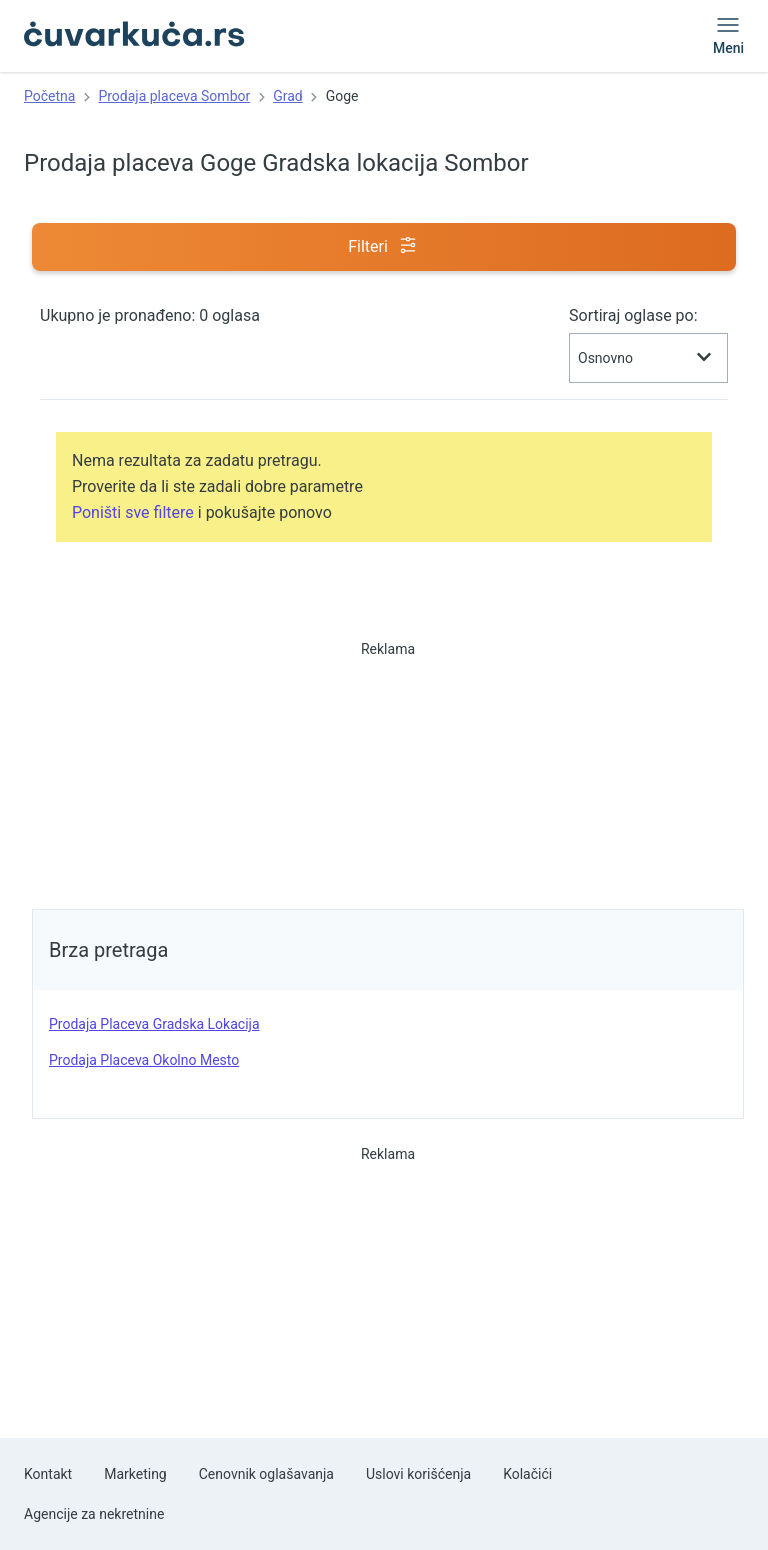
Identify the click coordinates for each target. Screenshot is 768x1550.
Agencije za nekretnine (94, 1514)
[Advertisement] (388, 769)
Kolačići (527, 1474)
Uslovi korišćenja (418, 1474)
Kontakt (48, 1474)
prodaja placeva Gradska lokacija (154, 1024)
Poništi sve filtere (133, 512)
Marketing (135, 1474)
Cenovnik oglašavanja (266, 1474)
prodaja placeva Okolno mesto (144, 1060)
